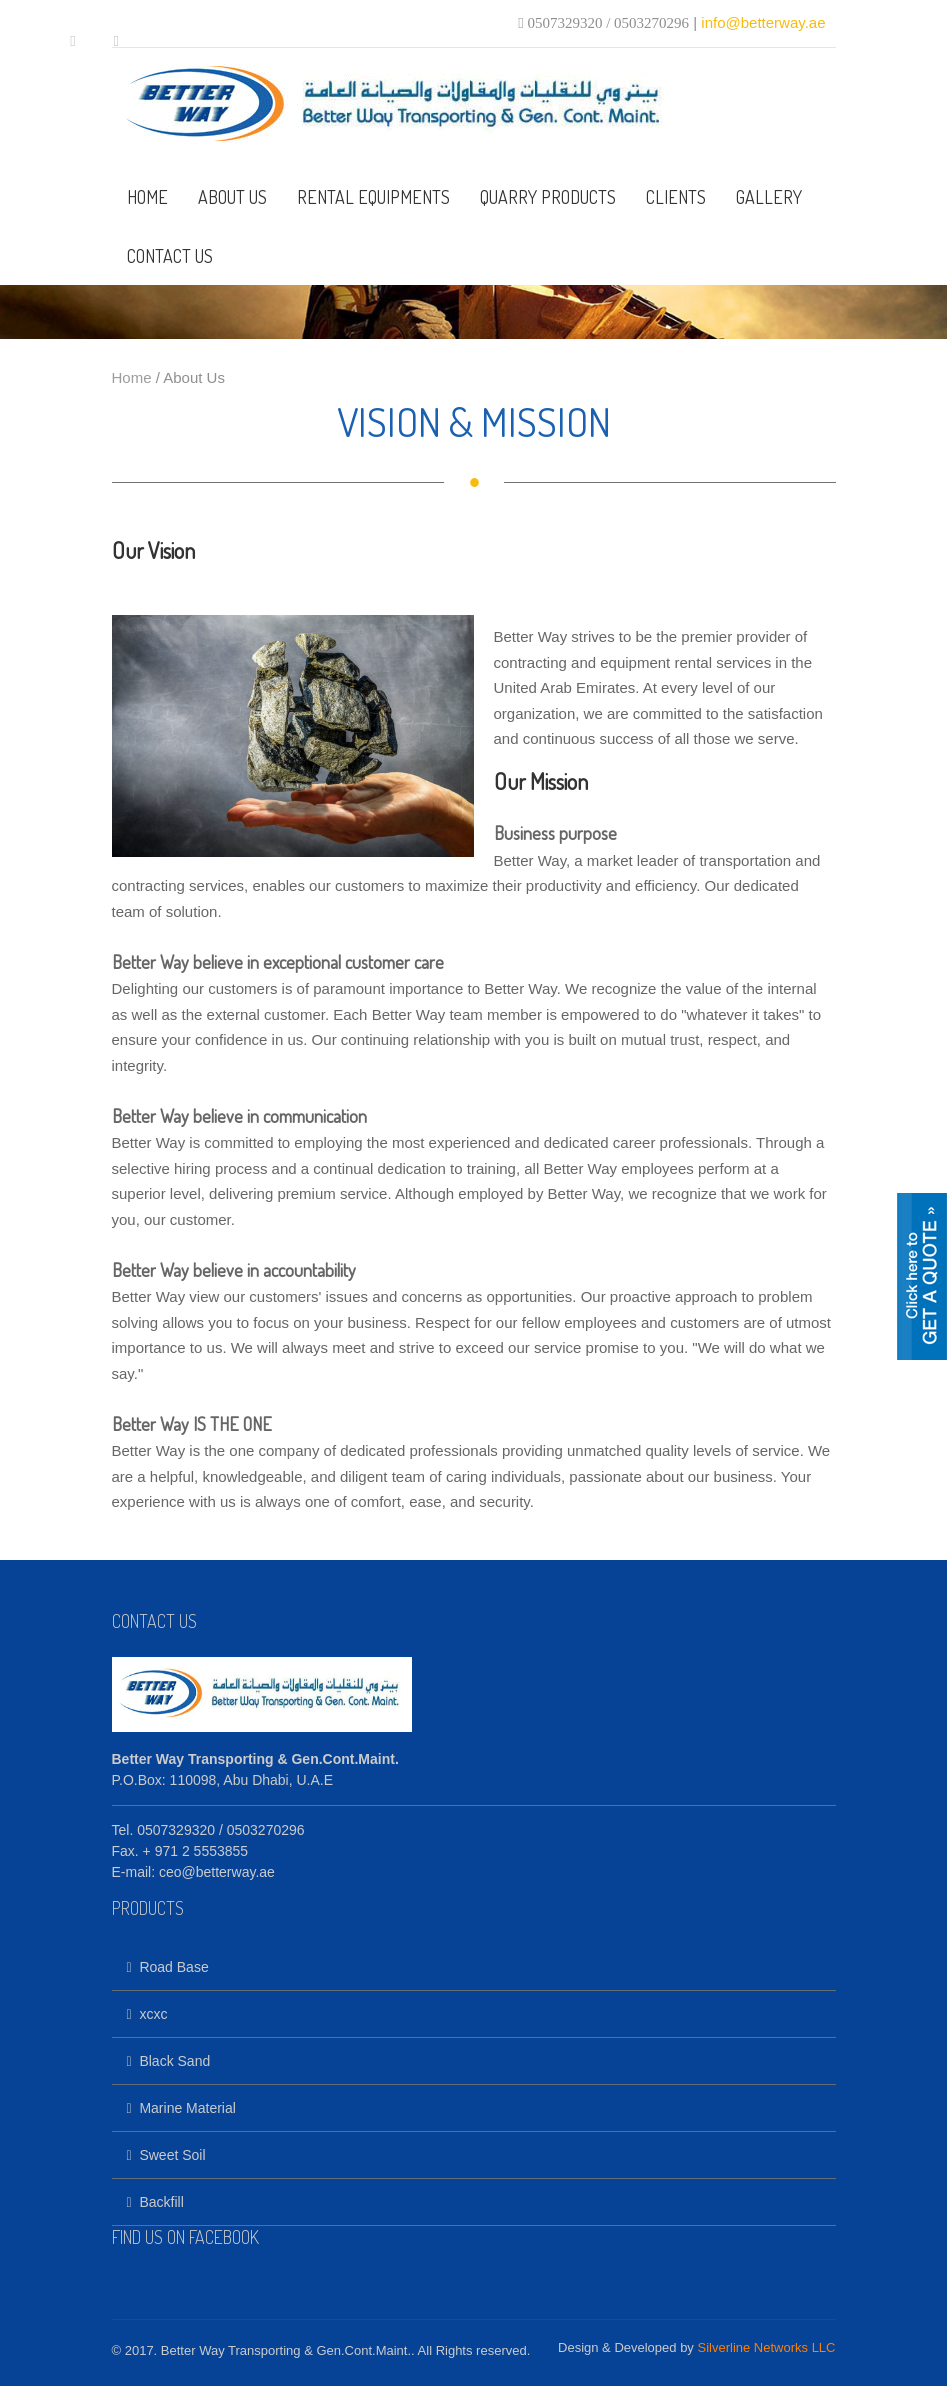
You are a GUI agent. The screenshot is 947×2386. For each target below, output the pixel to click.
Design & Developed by (696, 2347)
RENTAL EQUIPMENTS (373, 197)
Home (132, 377)
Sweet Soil (166, 2155)
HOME (147, 197)
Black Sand (169, 2061)
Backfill (155, 2202)
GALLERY (769, 197)
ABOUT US (232, 197)
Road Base (168, 1967)
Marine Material (181, 2108)
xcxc (147, 2014)
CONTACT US (170, 256)
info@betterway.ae (763, 22)
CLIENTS (676, 197)
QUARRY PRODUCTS (548, 197)
